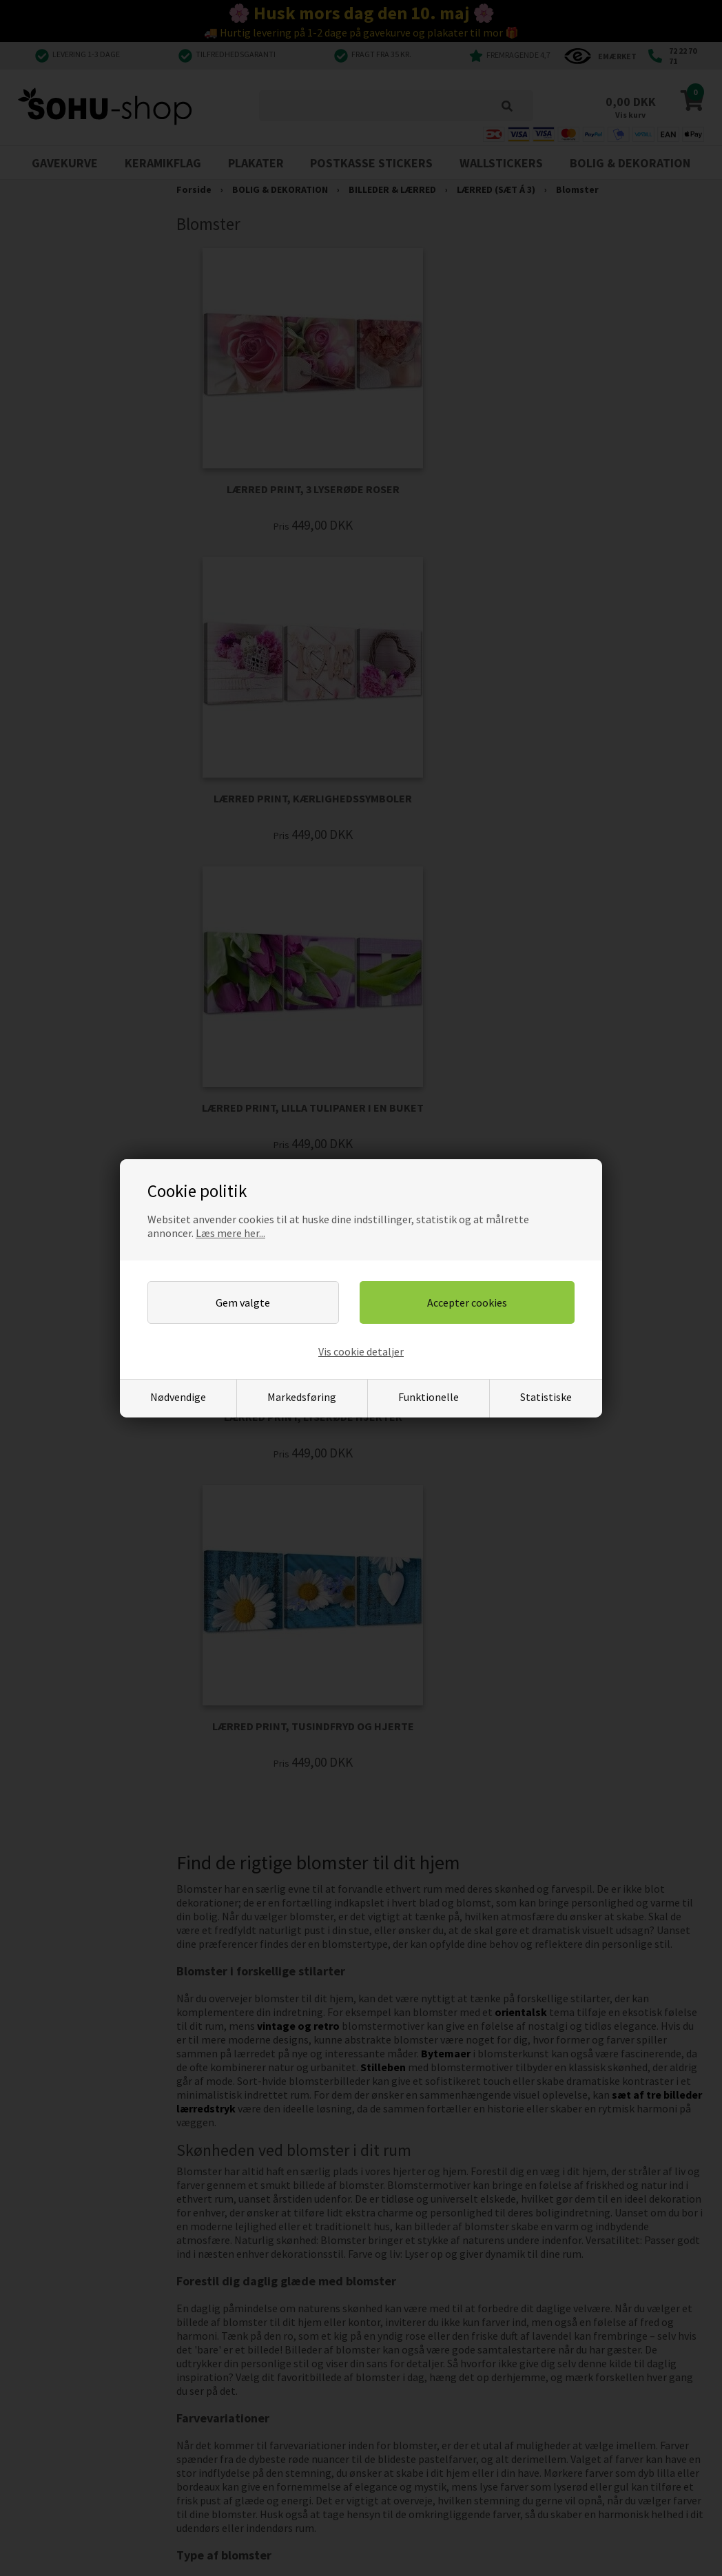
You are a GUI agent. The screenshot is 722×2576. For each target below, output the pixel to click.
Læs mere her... (230, 1233)
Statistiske (546, 1397)
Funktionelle (428, 1397)
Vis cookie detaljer (361, 1351)
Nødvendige (178, 1397)
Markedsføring (301, 1397)
